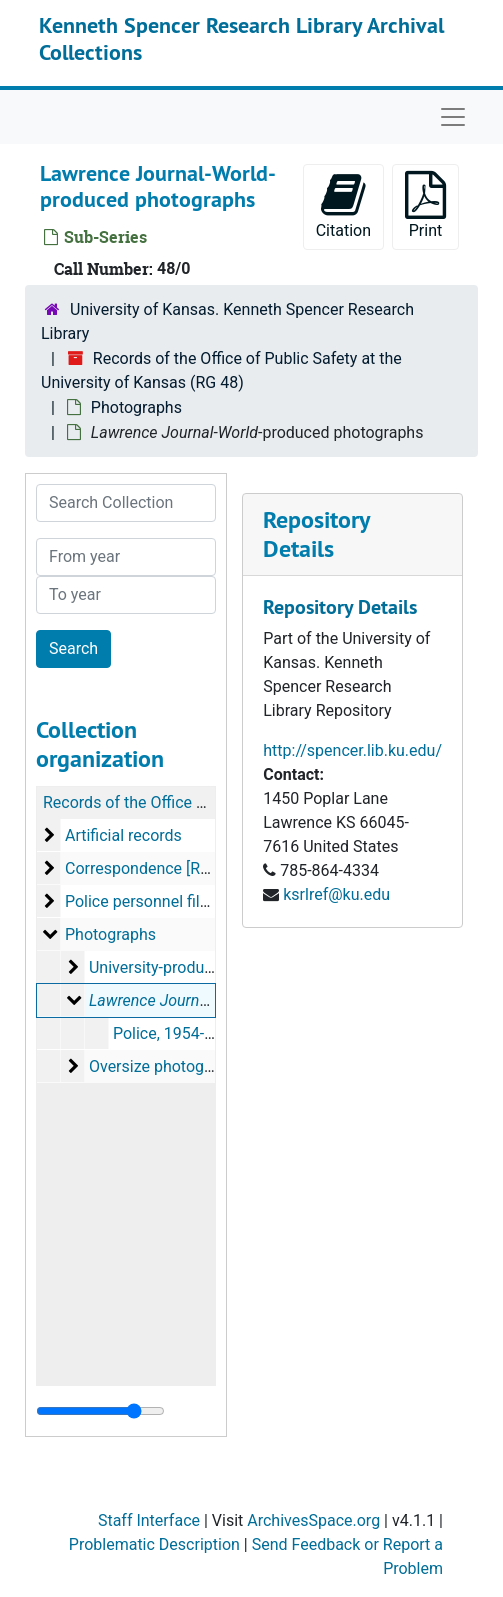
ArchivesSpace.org (313, 1520)
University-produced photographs (206, 967)
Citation (343, 205)
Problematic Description (154, 1544)
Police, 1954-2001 (176, 1033)
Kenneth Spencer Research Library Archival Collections (241, 38)
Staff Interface (149, 1520)
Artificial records (123, 835)
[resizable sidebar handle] (100, 1411)
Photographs (136, 407)
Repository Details (316, 534)
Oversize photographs (166, 1066)
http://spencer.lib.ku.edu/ (352, 750)
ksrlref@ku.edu (336, 894)
